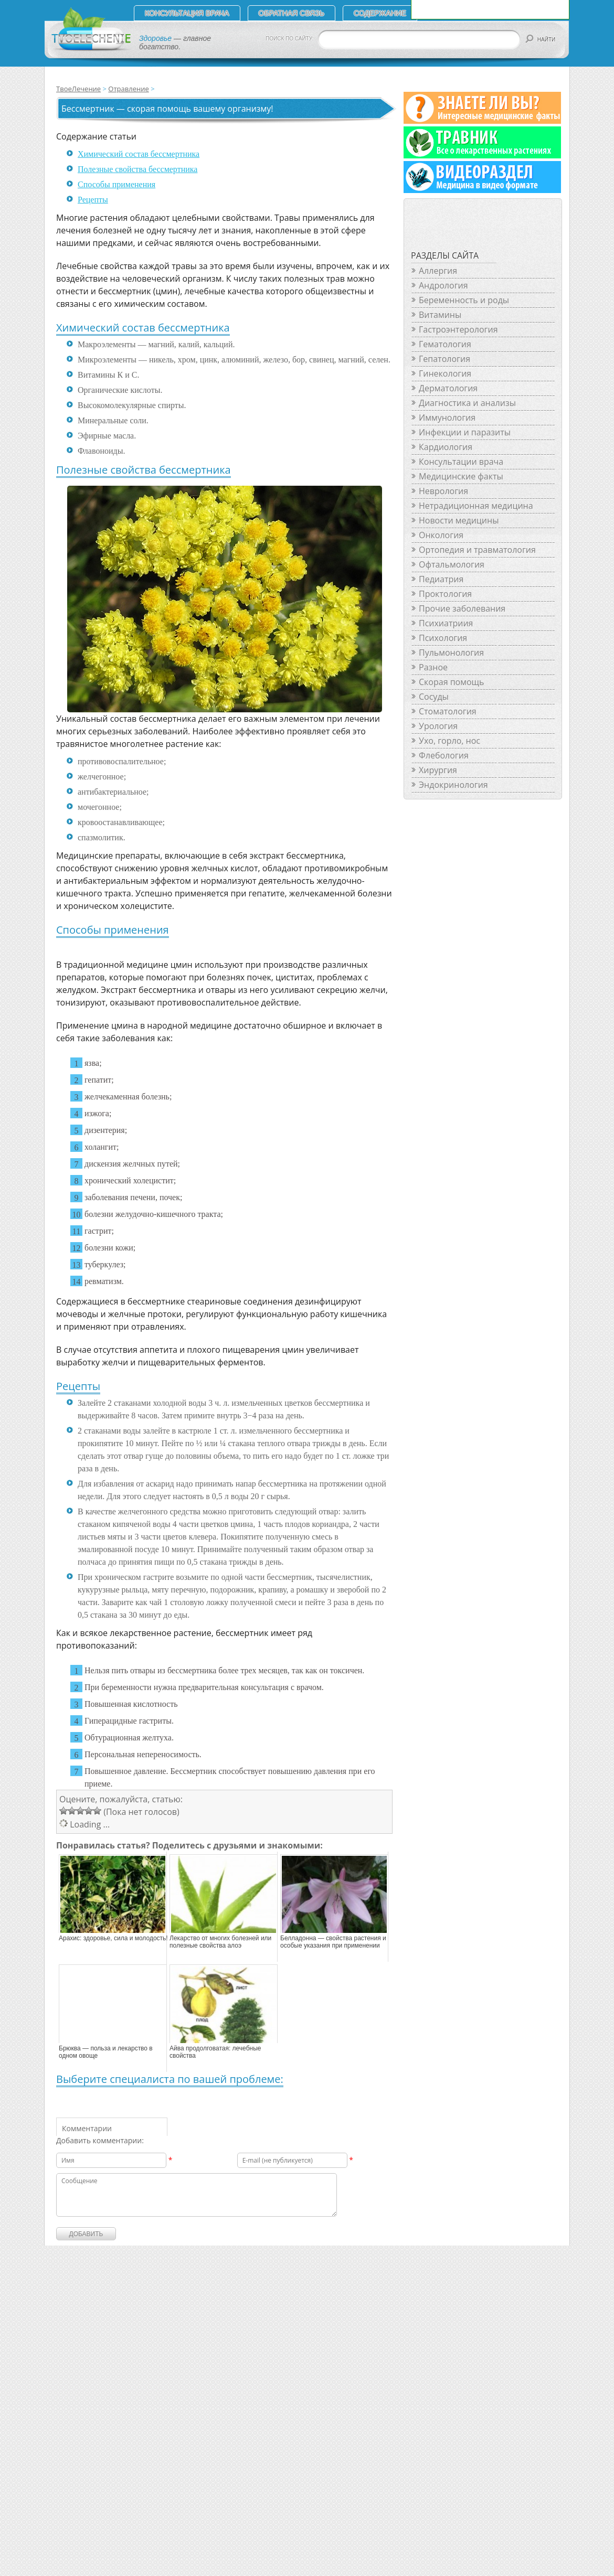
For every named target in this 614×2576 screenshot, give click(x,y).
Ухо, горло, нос (449, 740)
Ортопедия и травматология (477, 549)
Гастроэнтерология (458, 329)
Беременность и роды (464, 300)
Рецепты (93, 199)
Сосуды (434, 696)
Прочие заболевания (462, 608)
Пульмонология (451, 652)
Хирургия (438, 770)
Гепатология (444, 359)
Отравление (128, 88)
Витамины (440, 314)
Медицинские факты (461, 476)
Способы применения (116, 184)
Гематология (445, 344)
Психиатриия (446, 623)
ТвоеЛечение (78, 88)
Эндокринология (453, 784)
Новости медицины (459, 520)
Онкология (441, 535)
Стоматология (448, 711)
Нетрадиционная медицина (476, 505)
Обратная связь (291, 13)
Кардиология (445, 447)
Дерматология (448, 388)
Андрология (443, 285)
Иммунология (447, 417)
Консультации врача (461, 461)
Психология (443, 638)
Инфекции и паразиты (465, 432)
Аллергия (438, 270)
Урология (438, 726)
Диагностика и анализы (467, 403)
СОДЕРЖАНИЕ (380, 13)
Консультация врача (187, 13)
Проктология (445, 594)
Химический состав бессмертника (138, 153)
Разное (433, 667)
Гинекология (445, 373)
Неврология (443, 491)
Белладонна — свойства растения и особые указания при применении (333, 1941)
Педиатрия (441, 579)
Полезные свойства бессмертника (137, 169)
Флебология (444, 755)
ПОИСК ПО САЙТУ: (290, 38)
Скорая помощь (451, 682)
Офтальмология (451, 564)
